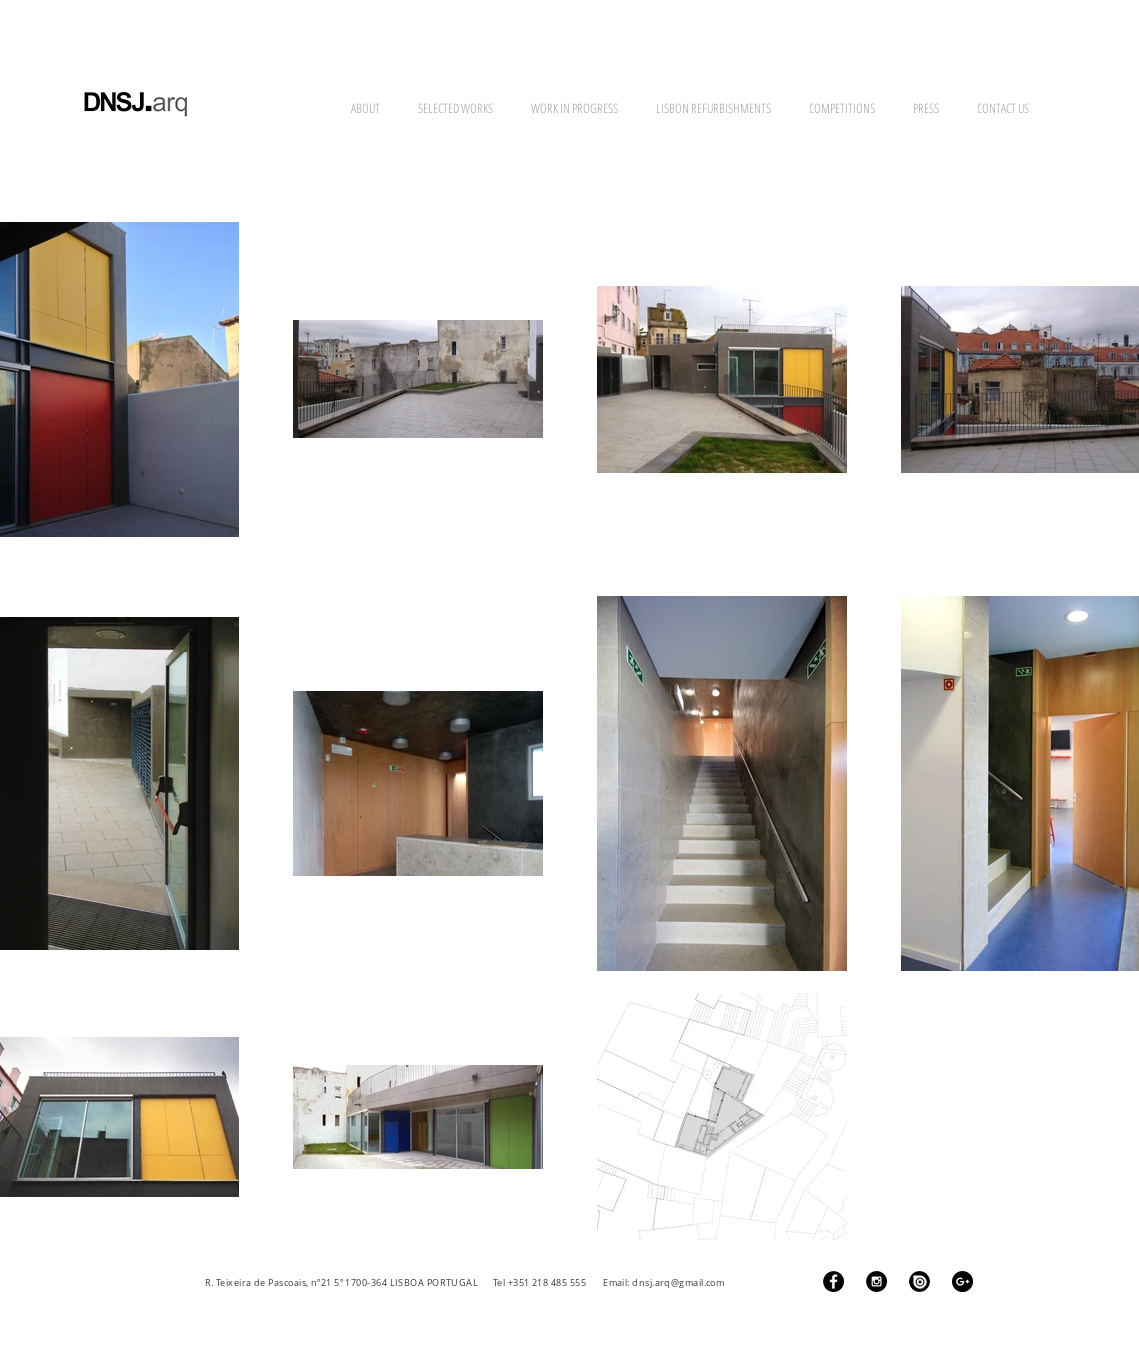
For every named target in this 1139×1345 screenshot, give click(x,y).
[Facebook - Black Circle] (833, 1281)
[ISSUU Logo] (919, 1281)
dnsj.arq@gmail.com (678, 1283)
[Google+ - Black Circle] (962, 1281)
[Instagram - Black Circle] (876, 1281)
